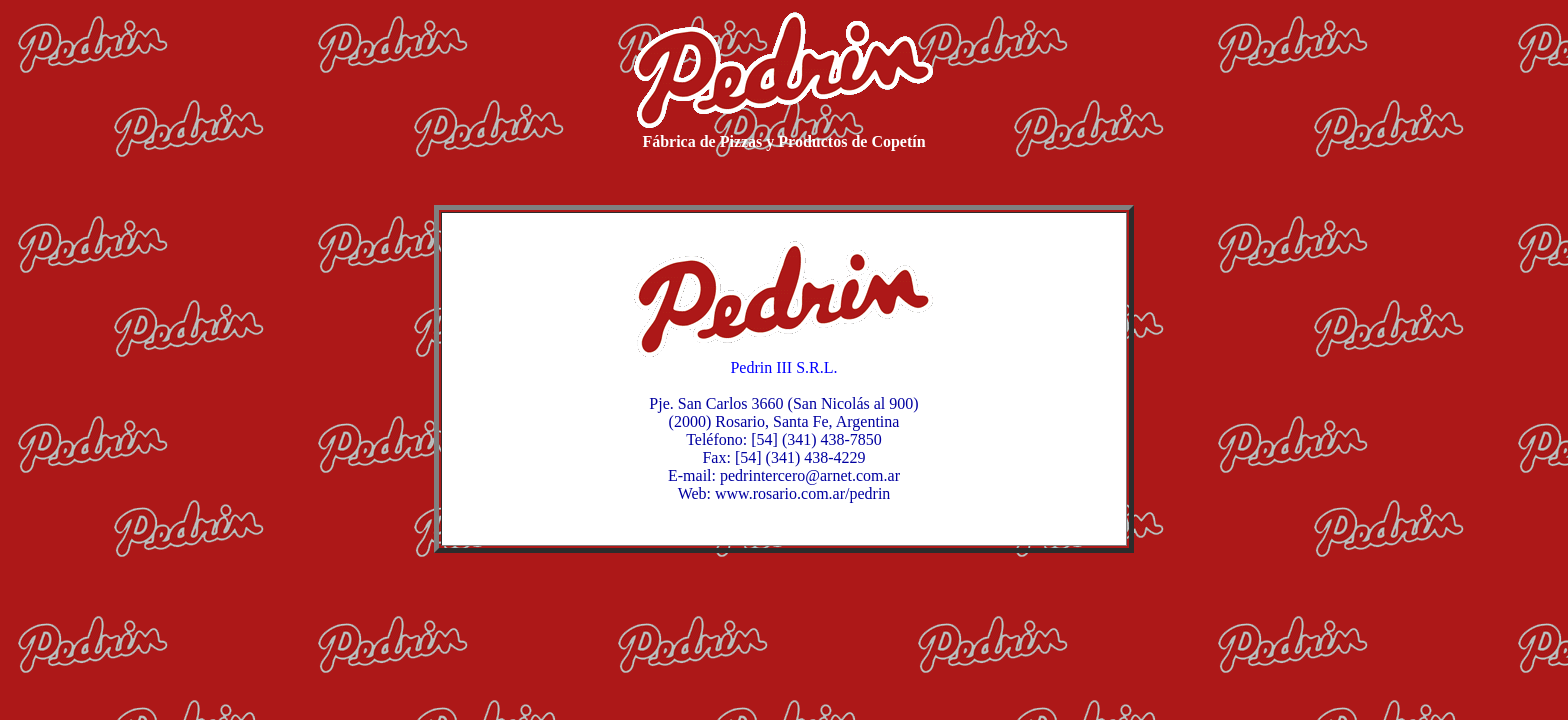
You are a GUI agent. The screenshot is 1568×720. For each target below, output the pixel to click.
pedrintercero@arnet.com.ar (810, 475)
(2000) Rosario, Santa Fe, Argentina (784, 421)
